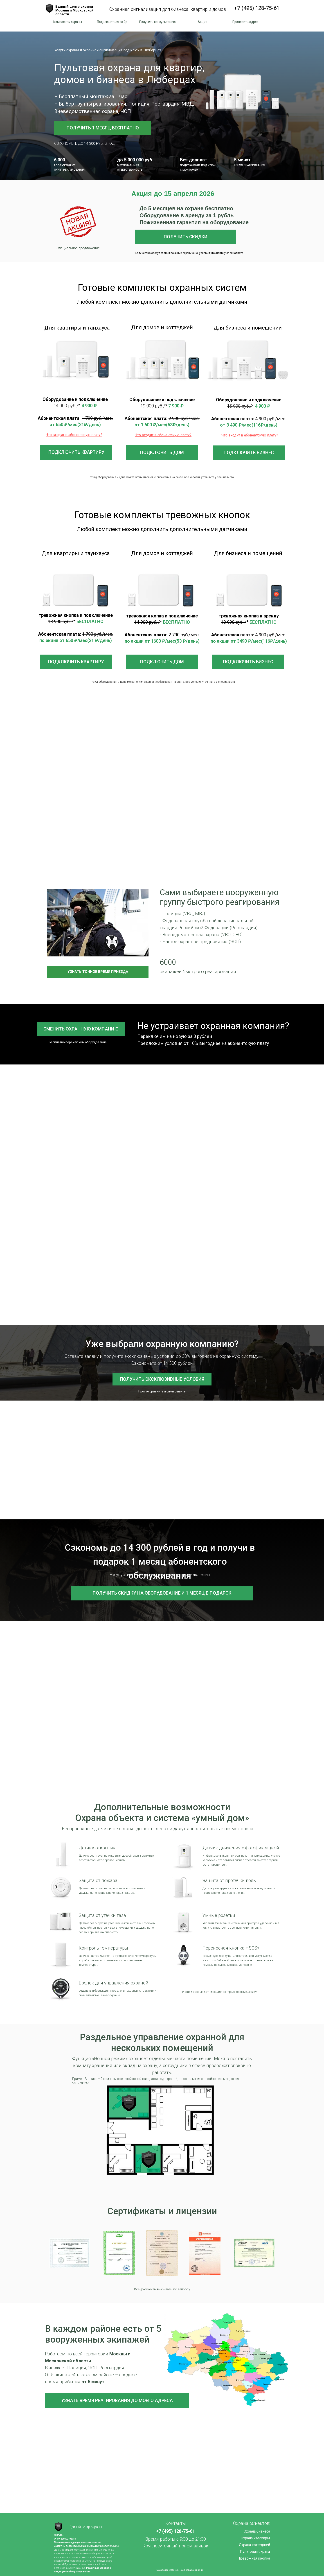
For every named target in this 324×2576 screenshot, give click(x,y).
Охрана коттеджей (254, 2545)
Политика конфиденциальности (72, 2542)
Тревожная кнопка (254, 2558)
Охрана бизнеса (257, 2531)
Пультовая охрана (255, 2551)
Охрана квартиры (255, 2538)
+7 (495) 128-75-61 (256, 8)
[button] (112, 22)
